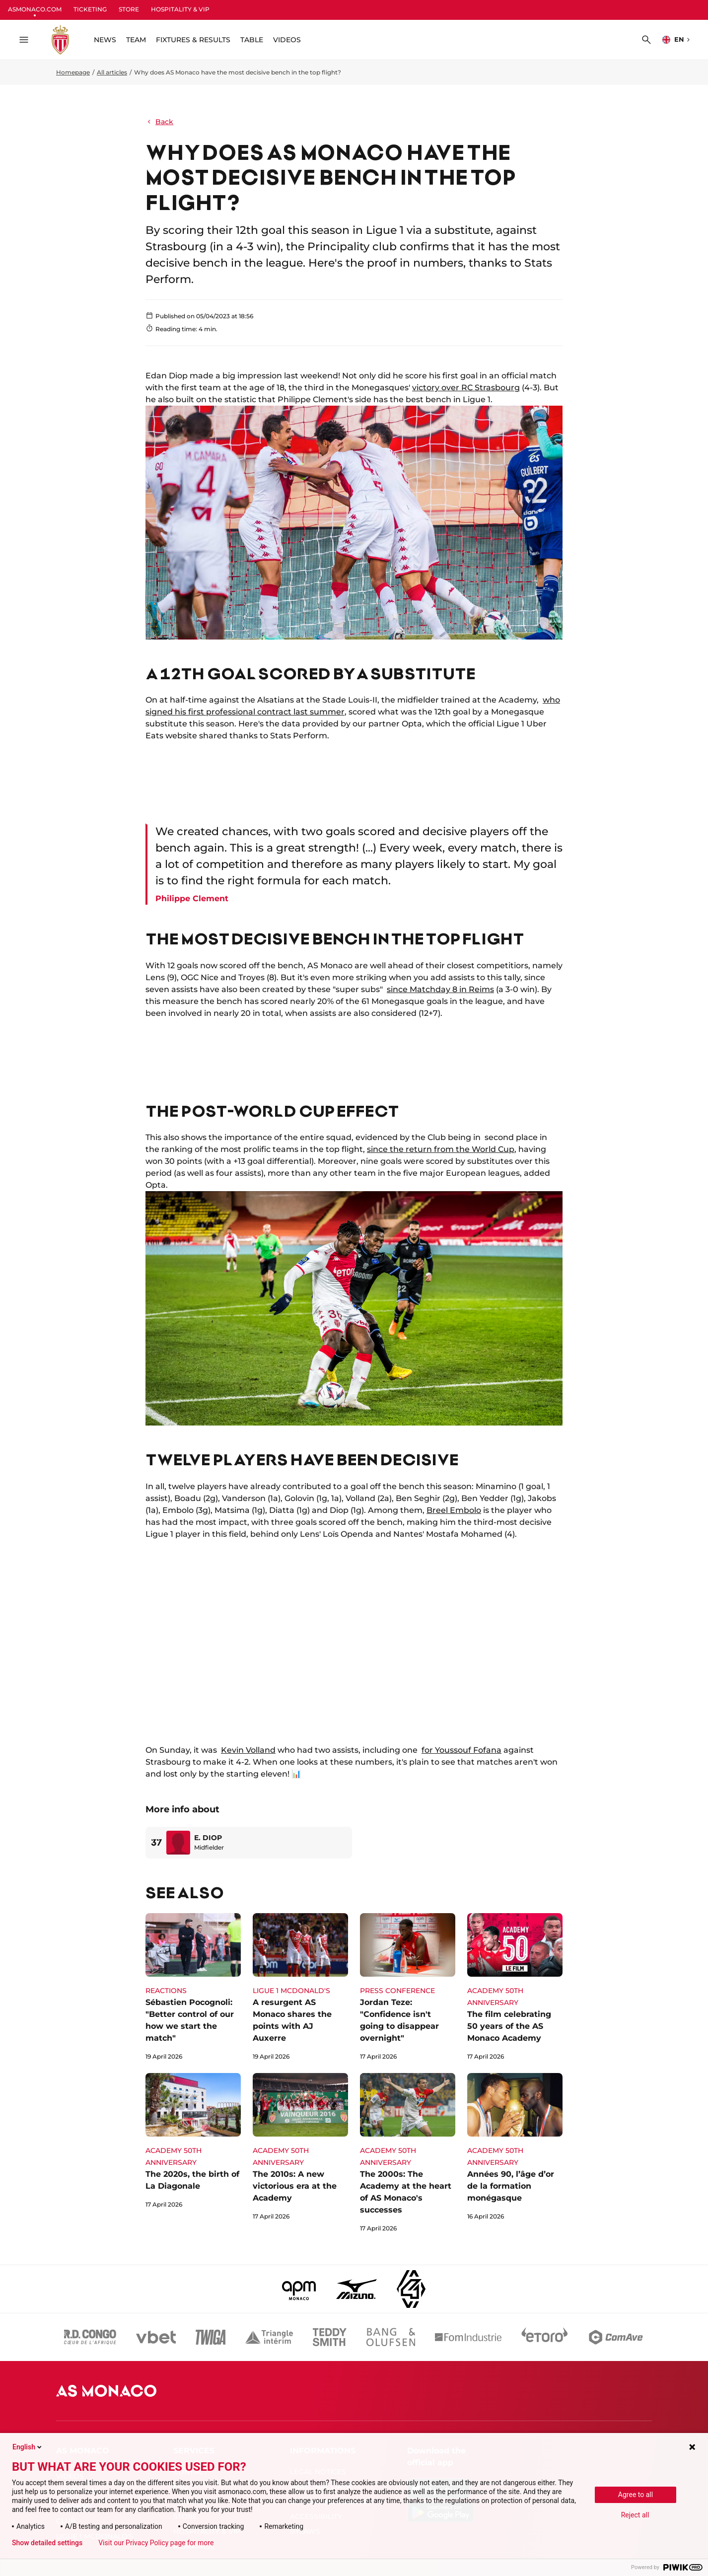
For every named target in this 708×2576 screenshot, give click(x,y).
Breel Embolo (453, 1510)
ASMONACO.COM (35, 9)
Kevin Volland (248, 1750)
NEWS (105, 39)
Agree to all (635, 2495)
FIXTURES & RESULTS (193, 39)
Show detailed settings (47, 2543)
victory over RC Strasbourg (466, 387)
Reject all (635, 2515)
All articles (112, 72)
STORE (129, 9)
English (27, 2447)
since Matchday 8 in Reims (440, 989)
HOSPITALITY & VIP (180, 9)
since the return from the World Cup (440, 1149)
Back (159, 121)
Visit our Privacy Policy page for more (155, 2543)
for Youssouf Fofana (461, 1750)
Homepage (73, 72)
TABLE (251, 39)
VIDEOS (287, 39)
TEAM (136, 39)
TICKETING (90, 9)
